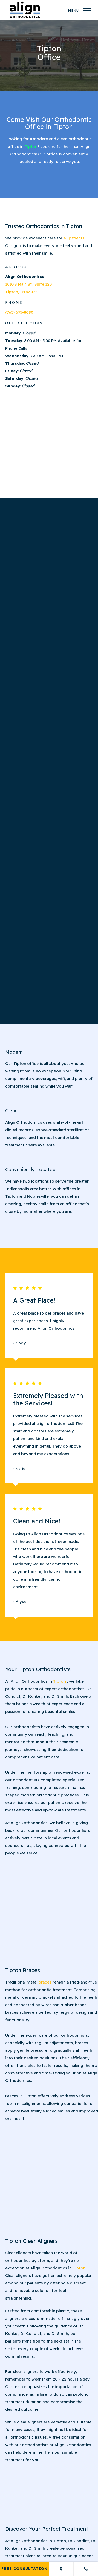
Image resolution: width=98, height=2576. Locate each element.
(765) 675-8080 (19, 312)
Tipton (31, 146)
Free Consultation (24, 2568)
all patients (74, 238)
